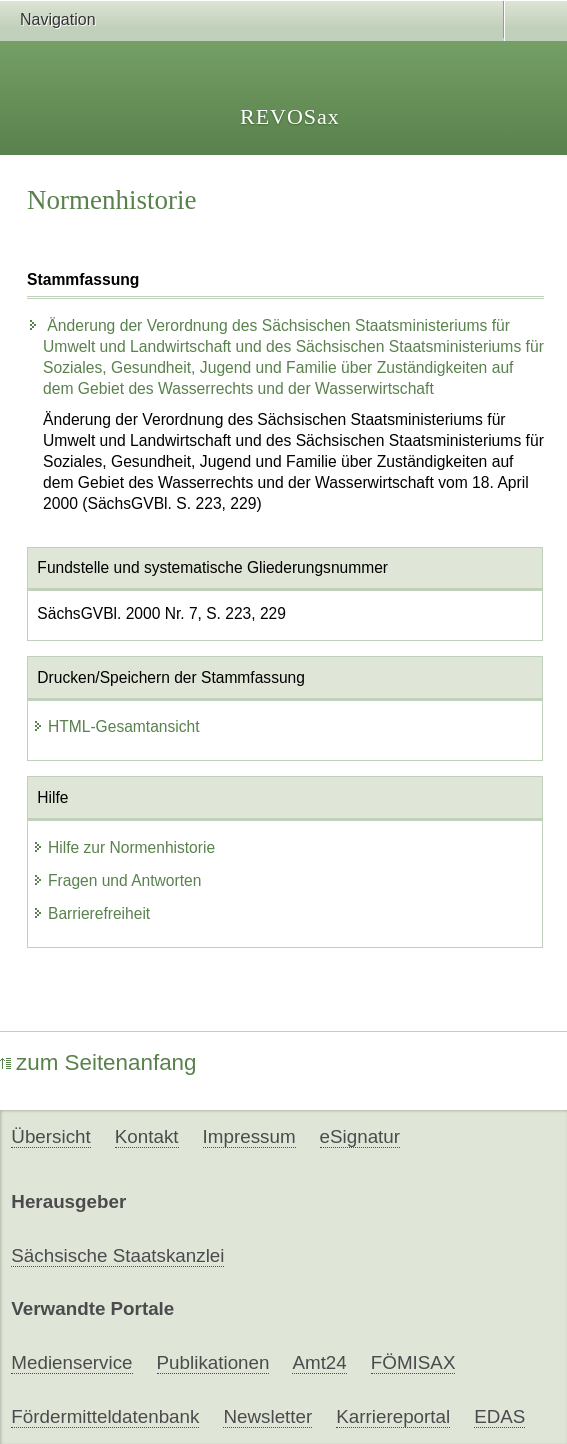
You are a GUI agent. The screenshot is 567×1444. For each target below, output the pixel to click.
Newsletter (267, 1416)
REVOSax (290, 116)
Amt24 (319, 1362)
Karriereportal (393, 1416)
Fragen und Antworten (116, 880)
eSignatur (360, 1136)
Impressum (249, 1136)
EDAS (499, 1416)
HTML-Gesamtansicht (116, 726)
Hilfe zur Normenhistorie (123, 847)
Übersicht (50, 1136)
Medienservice (71, 1362)
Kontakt (147, 1136)
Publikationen (213, 1362)
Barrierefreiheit (91, 913)
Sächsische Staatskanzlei (117, 1255)
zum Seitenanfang (98, 1062)
